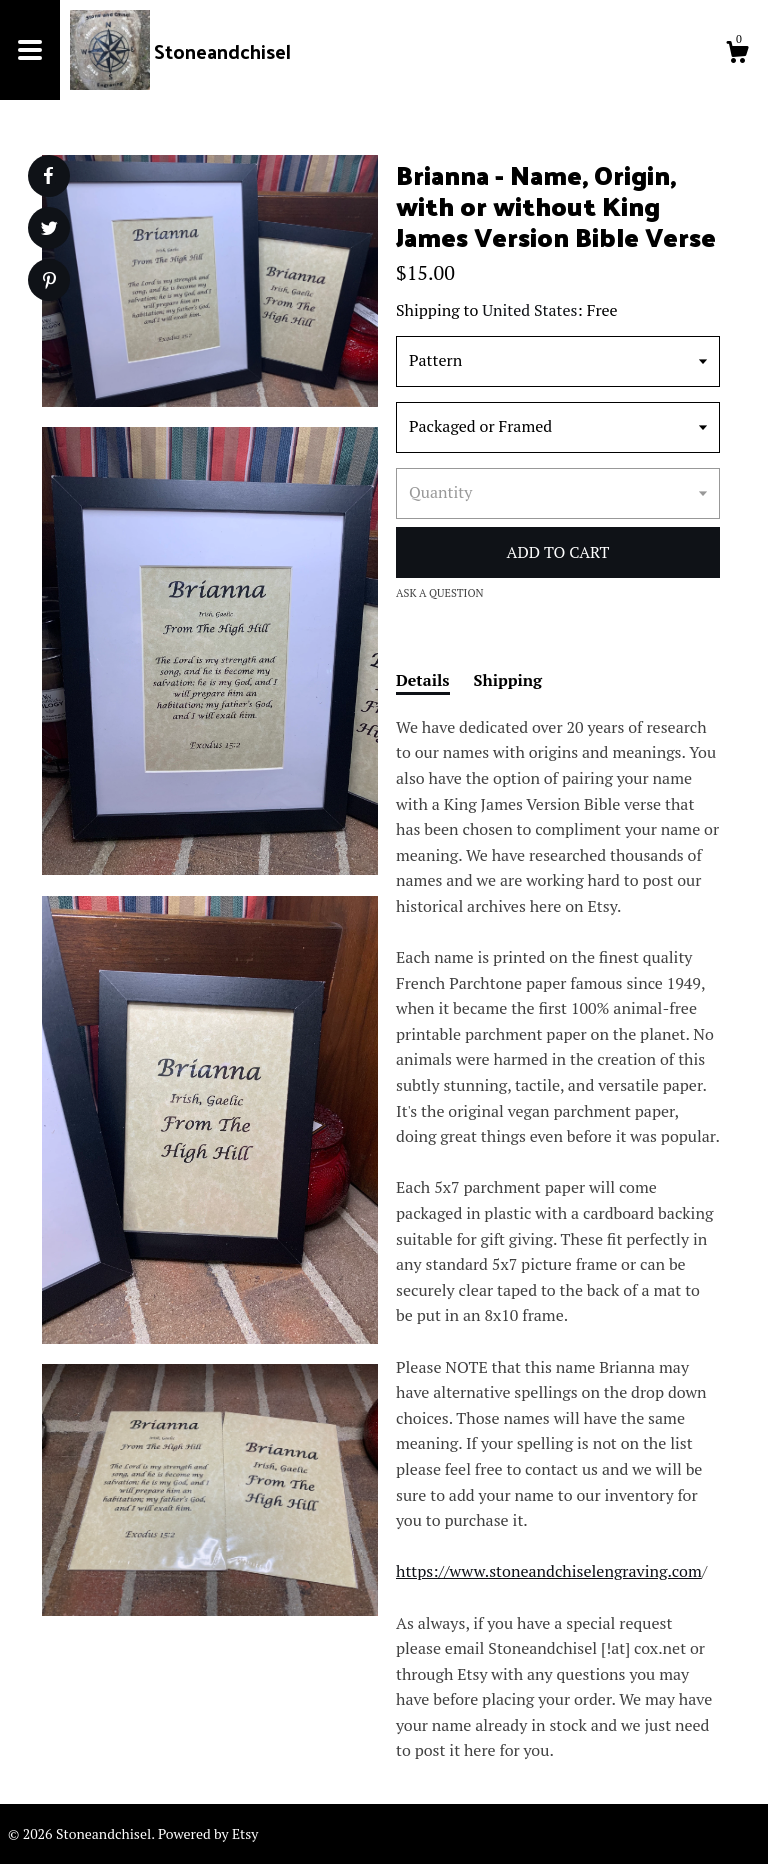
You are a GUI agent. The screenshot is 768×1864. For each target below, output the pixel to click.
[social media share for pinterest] (49, 282)
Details (423, 680)
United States (529, 310)
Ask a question (440, 593)
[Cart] (737, 55)
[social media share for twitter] (49, 230)
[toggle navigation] (30, 50)
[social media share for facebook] (48, 176)
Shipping (508, 680)
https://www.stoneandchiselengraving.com (549, 1571)
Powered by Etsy (208, 1833)
